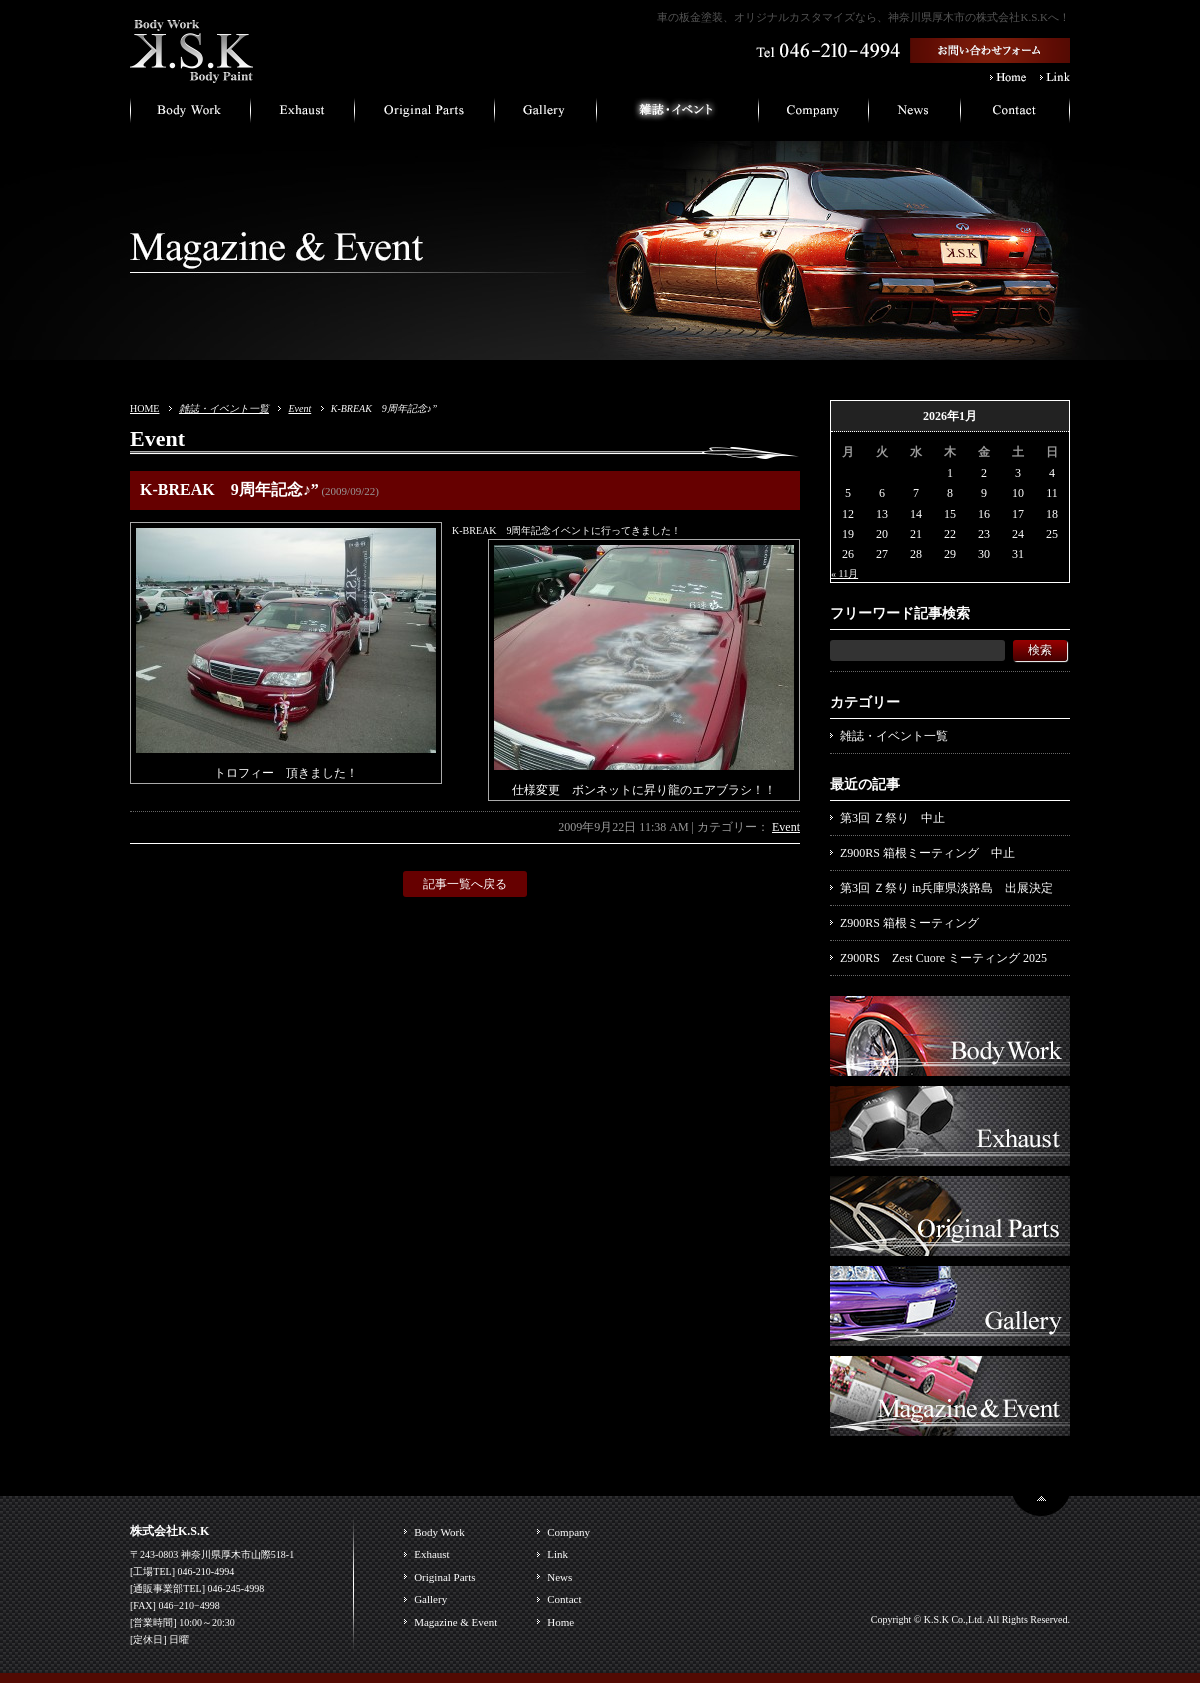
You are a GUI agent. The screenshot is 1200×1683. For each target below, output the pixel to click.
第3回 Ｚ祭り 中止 (892, 818)
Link (557, 1554)
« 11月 (844, 573)
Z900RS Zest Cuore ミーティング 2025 (943, 958)
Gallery (430, 1599)
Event (299, 408)
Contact (564, 1599)
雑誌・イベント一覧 (224, 408)
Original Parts (444, 1577)
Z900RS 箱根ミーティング (909, 923)
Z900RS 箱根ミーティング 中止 (927, 853)
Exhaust (431, 1554)
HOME (144, 408)
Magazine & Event (455, 1622)
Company (568, 1532)
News (559, 1577)
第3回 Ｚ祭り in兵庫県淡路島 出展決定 (946, 888)
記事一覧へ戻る (465, 884)
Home (560, 1622)
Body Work (439, 1532)
